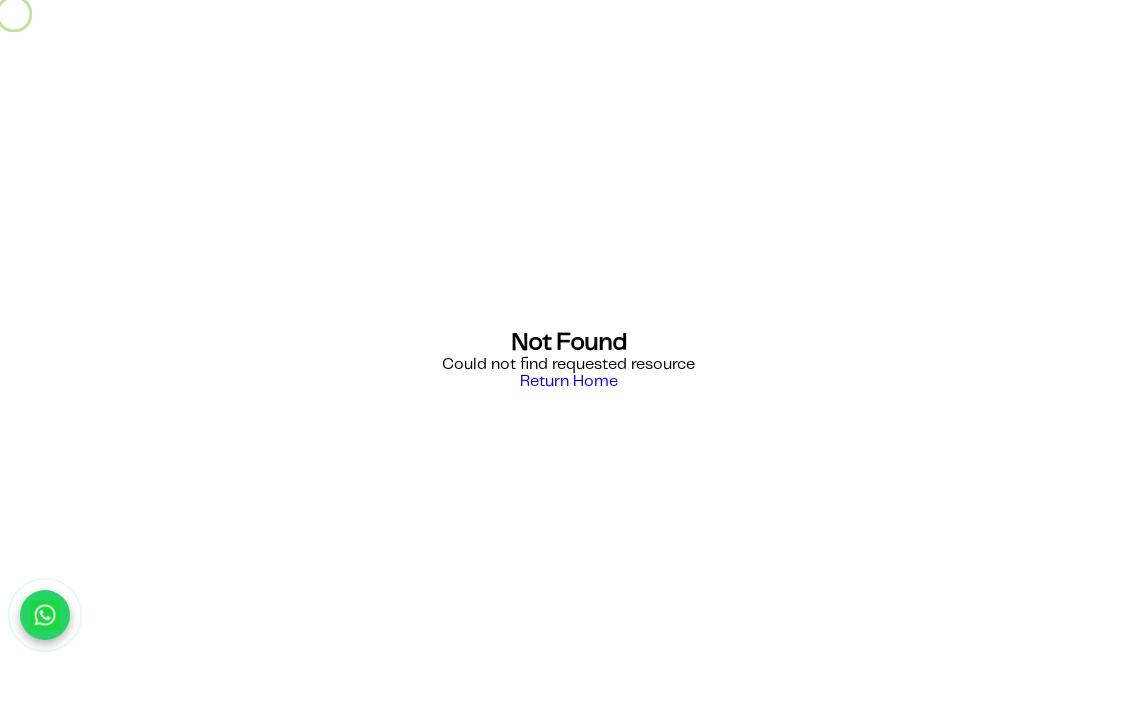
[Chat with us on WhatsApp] (45, 615)
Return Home (569, 381)
